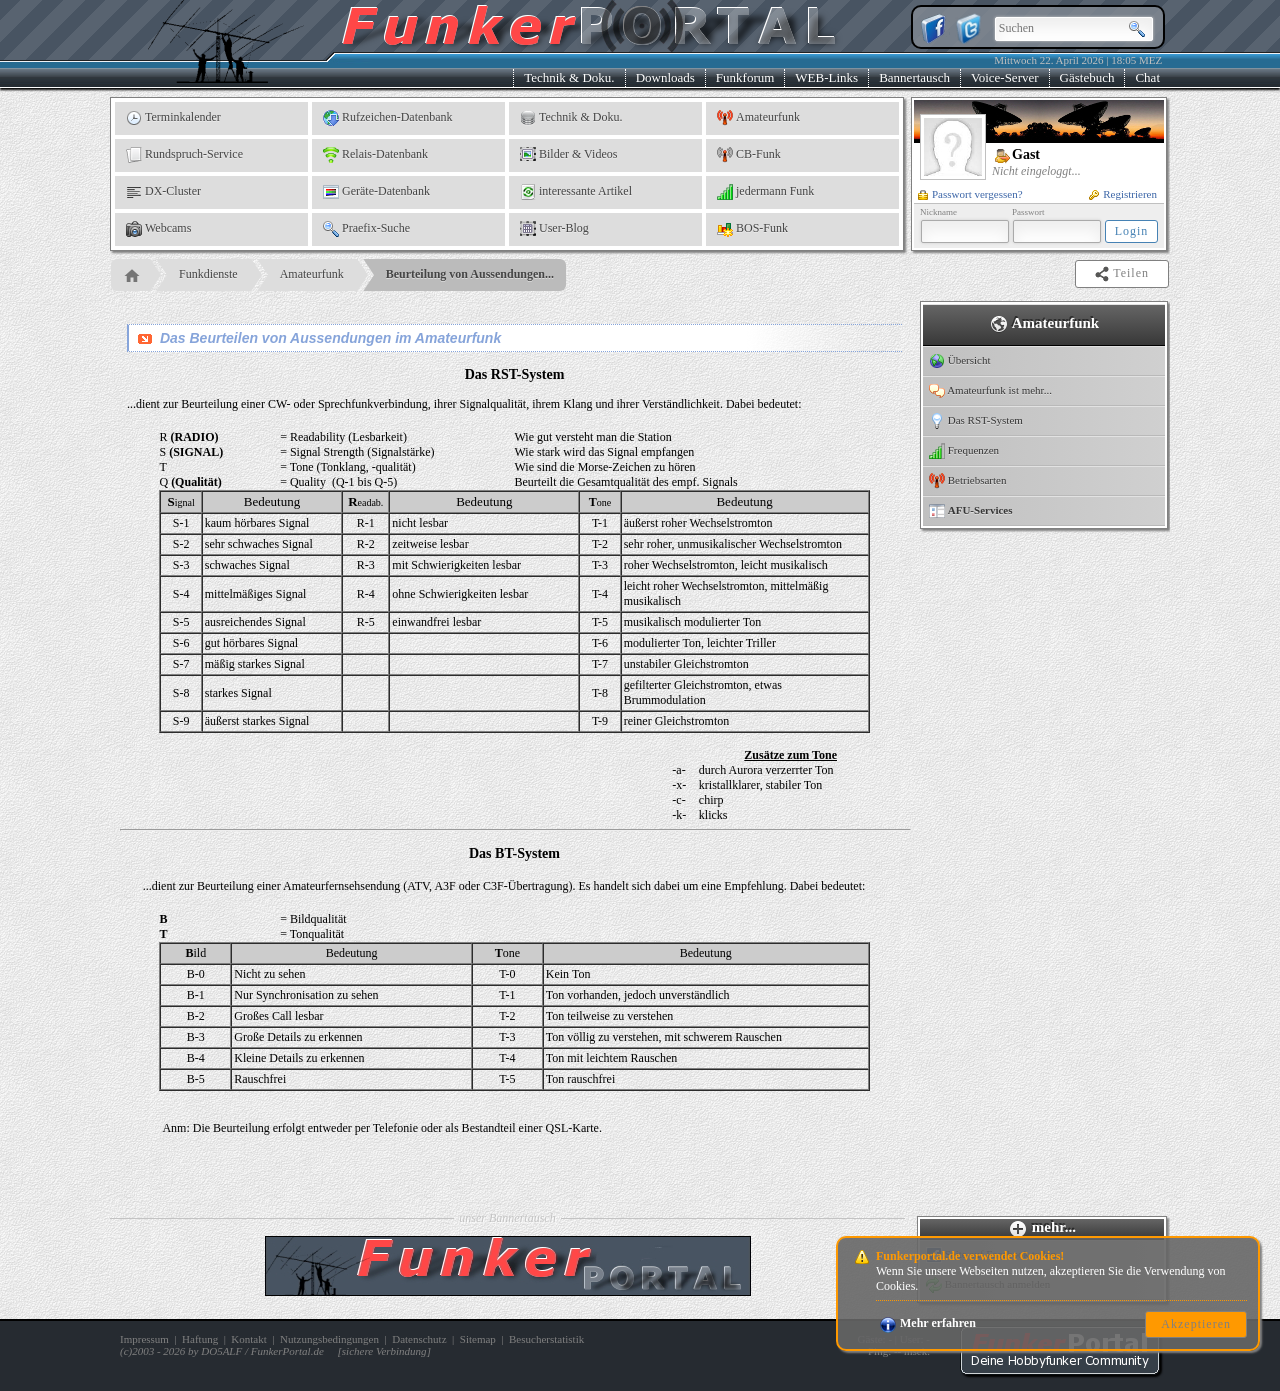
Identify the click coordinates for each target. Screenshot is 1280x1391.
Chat (1147, 77)
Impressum (144, 1339)
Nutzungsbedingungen (329, 1339)
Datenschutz (419, 1339)
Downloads (665, 77)
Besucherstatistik (546, 1339)
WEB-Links (826, 77)
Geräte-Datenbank (376, 192)
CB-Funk (749, 155)
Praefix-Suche (366, 229)
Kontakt (248, 1339)
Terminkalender (173, 118)
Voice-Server (1005, 77)
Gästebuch (1087, 77)
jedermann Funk (765, 192)
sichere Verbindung (384, 1351)
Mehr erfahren (928, 1323)
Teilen (1123, 274)
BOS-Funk (752, 229)
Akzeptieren (1196, 1324)
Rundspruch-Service (184, 155)
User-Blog (554, 229)
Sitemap (478, 1339)
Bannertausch (914, 77)
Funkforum (745, 77)
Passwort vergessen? (970, 194)
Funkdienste (208, 274)
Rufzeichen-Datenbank (388, 118)
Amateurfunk (758, 118)
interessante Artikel (576, 192)
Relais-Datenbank (375, 155)
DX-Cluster (163, 192)
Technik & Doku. (569, 77)
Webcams (158, 229)
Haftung (200, 1339)
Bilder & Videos (568, 155)
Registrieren (1123, 194)
